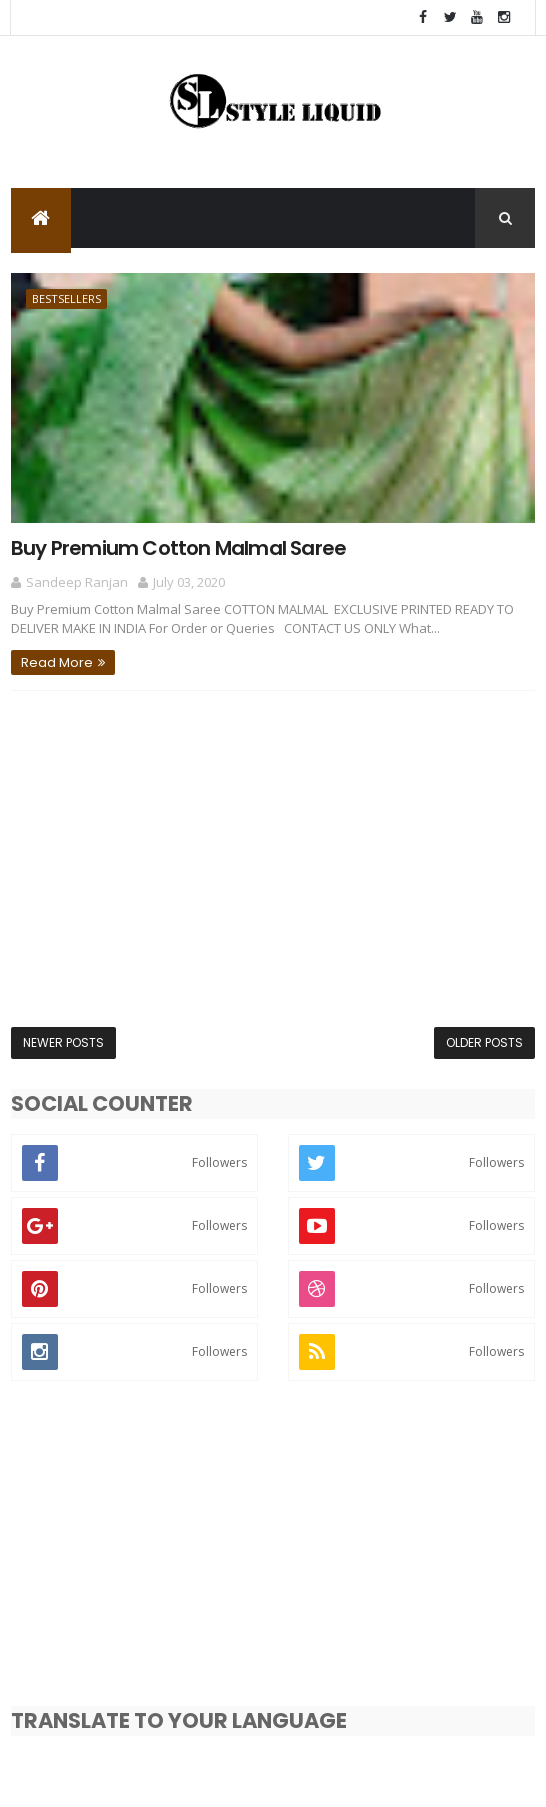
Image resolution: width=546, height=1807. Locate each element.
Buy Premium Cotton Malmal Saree (178, 548)
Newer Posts (63, 1042)
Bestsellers (66, 298)
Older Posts (484, 1042)
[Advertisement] (273, 859)
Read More (57, 662)
